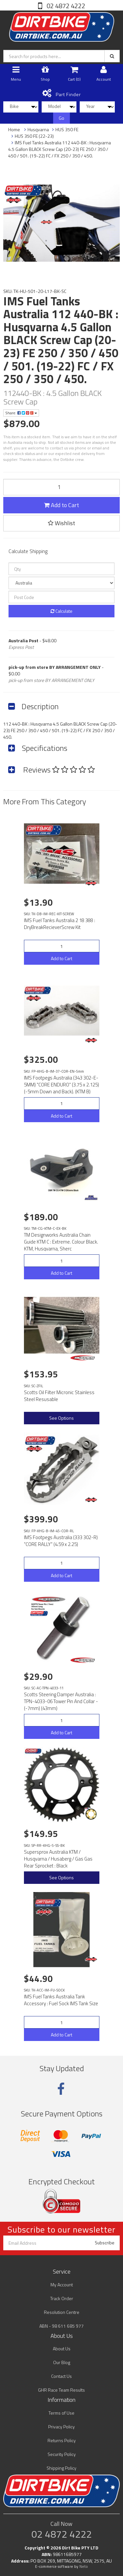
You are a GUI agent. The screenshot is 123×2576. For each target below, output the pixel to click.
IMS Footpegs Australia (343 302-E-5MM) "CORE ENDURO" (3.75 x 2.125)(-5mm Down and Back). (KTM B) (61, 1084)
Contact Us (61, 2376)
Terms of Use (61, 2412)
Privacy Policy (61, 2426)
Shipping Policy (61, 2467)
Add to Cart (61, 505)
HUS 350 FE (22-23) (34, 136)
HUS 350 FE (66, 129)
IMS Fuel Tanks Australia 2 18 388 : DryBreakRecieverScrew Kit (59, 924)
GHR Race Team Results (61, 2389)
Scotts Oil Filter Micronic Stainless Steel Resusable (59, 1396)
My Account (62, 2284)
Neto (83, 2566)
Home (14, 129)
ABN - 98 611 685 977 (61, 2325)
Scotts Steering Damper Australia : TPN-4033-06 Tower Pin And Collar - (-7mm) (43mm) (61, 1701)
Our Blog (61, 2362)
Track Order (61, 2298)
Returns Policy (62, 2440)
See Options (61, 1417)
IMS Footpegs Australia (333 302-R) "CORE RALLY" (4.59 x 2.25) (61, 1541)
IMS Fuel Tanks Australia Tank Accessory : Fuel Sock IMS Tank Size (61, 2000)
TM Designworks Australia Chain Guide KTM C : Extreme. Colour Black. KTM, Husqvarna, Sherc (61, 1241)
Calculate (61, 611)
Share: (21, 413)
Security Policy (62, 2454)
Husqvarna (38, 129)
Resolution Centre (61, 2312)
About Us (62, 2348)
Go (61, 117)
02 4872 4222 (65, 6)
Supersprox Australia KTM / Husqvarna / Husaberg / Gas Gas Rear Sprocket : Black (58, 1858)
